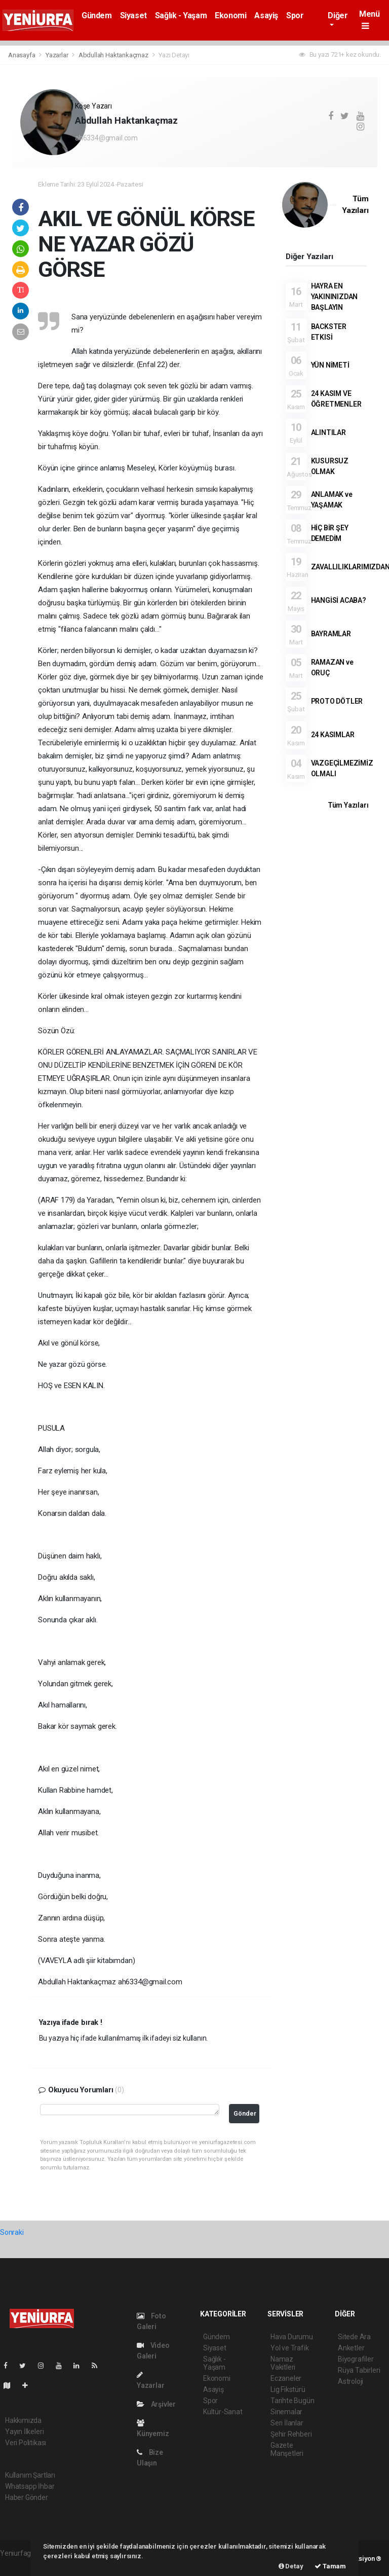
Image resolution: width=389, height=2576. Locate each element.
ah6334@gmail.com (106, 138)
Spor (294, 15)
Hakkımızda (23, 2420)
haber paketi (19, 2564)
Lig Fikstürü (287, 2389)
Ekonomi (230, 15)
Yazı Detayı (174, 55)
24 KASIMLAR (333, 735)
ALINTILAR (328, 432)
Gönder (245, 2113)
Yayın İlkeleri (24, 2431)
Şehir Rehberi (291, 2434)
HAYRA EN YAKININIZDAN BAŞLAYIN (334, 296)
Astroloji (350, 2381)
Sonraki (12, 2232)
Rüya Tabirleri (359, 2370)
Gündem (97, 15)
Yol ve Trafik (289, 2348)
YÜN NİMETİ (330, 365)
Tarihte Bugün (292, 2401)
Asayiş (266, 15)
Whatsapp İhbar (29, 2486)
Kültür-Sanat (223, 2412)
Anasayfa (22, 55)
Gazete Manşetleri (286, 2449)
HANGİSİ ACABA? (338, 600)
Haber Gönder (26, 2497)
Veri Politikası (25, 2443)
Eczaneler (285, 2378)
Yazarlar (57, 55)
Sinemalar (286, 2412)
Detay (291, 2566)
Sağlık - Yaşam (181, 15)
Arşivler (156, 2404)
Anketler (351, 2348)
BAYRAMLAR (331, 634)
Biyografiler (356, 2359)
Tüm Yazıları (348, 805)
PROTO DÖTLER (337, 701)
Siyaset (133, 15)
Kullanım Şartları (30, 2475)
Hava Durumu (291, 2337)
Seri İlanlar (286, 2423)
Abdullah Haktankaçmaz (114, 55)
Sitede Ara (354, 2337)
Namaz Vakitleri (282, 2363)
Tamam (330, 2566)
